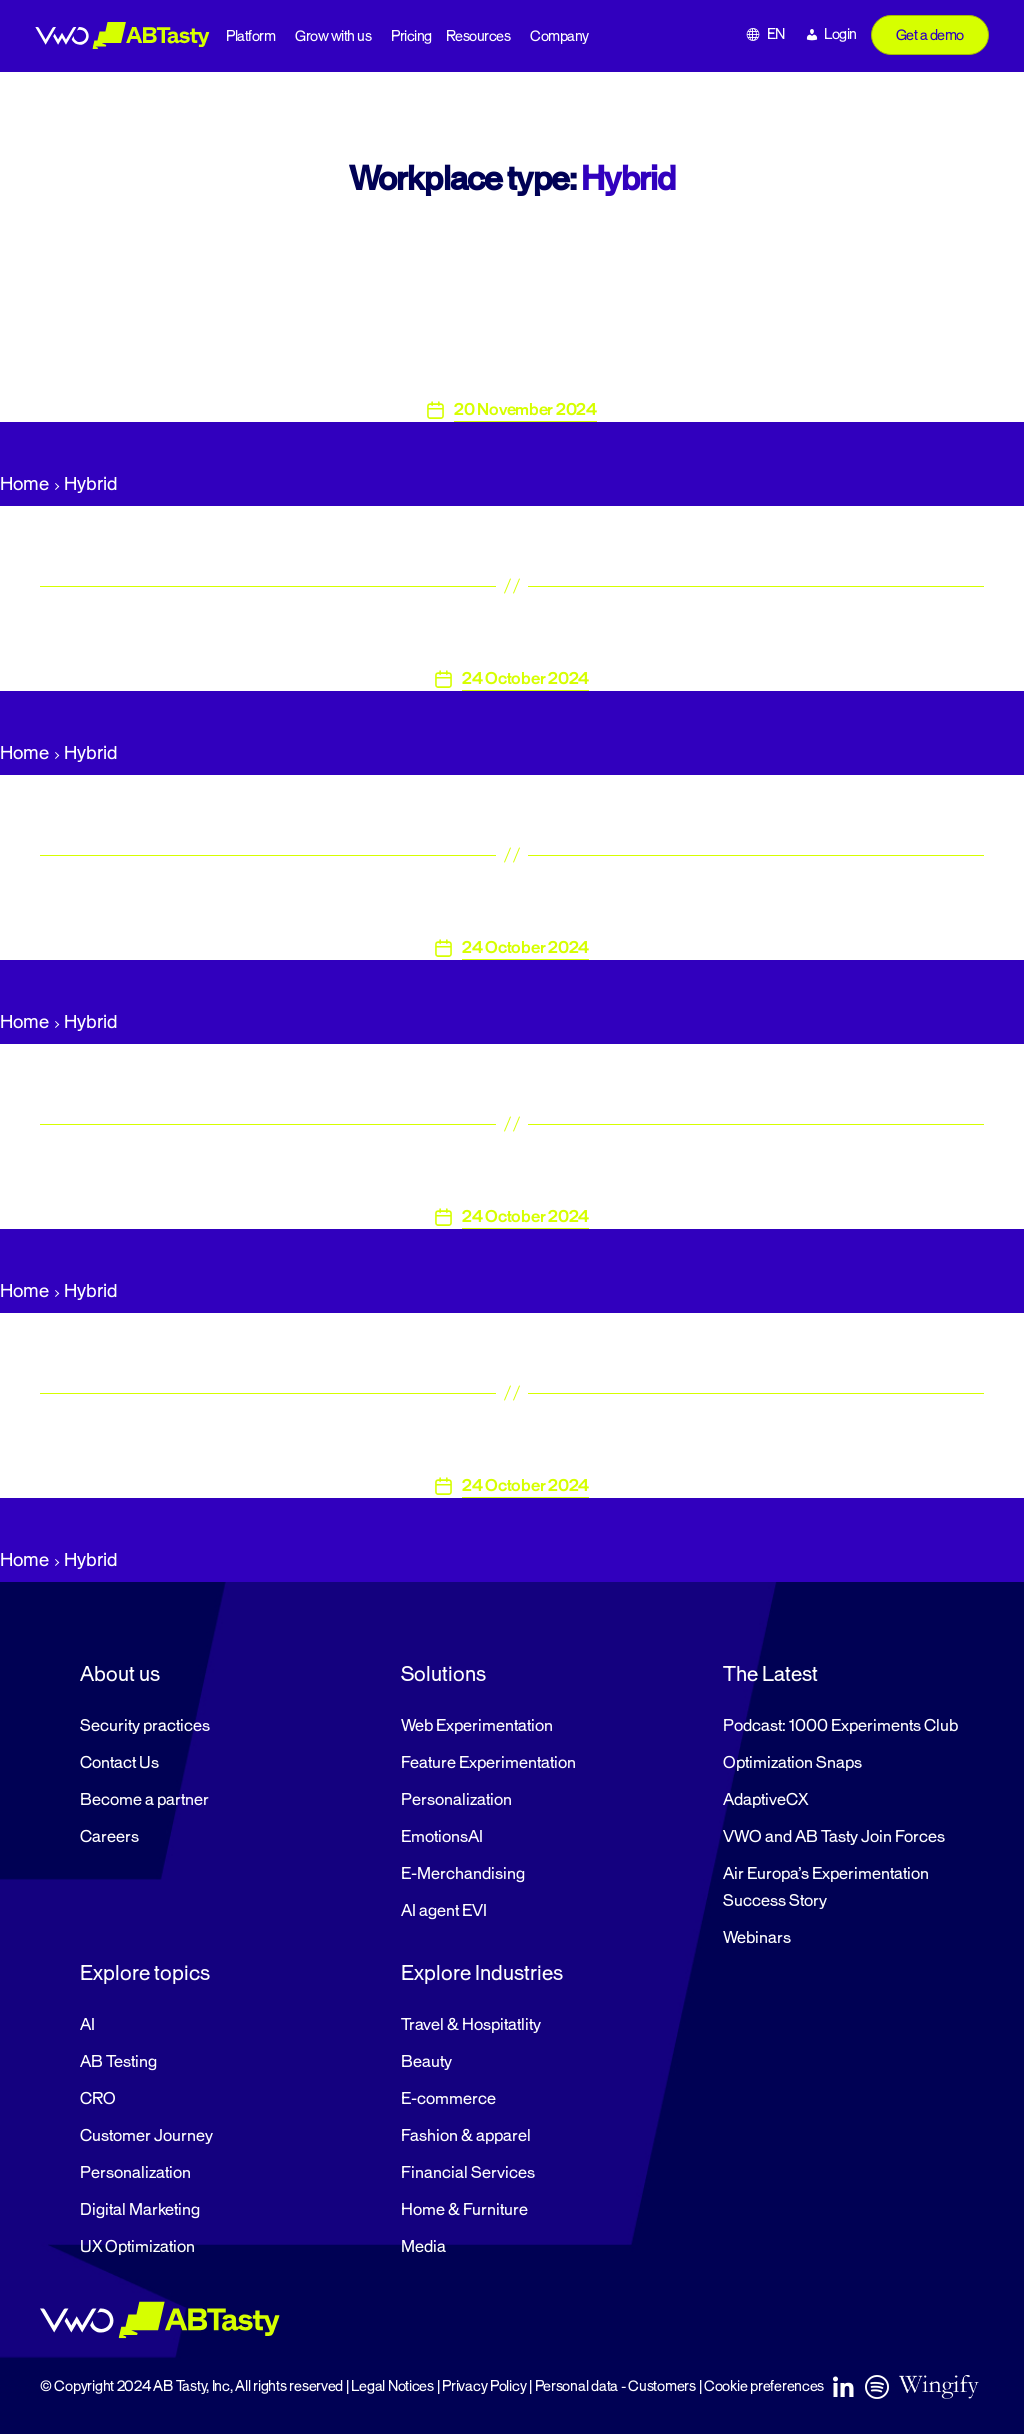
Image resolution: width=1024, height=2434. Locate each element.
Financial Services (468, 2173)
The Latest (770, 1674)
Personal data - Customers (615, 2386)
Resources (478, 36)
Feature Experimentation (488, 1763)
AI (87, 2025)
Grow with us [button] (333, 36)
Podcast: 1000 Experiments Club (840, 1726)
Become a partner (144, 1800)
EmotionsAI (442, 1837)
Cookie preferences (764, 2386)
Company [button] (559, 36)
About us (120, 1674)
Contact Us (119, 1763)
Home (24, 484)
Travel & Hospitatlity (471, 2025)
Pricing (411, 36)
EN (776, 34)
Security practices (145, 1726)
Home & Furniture (464, 2210)
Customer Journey (146, 2136)
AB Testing (118, 2062)
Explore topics (145, 1973)
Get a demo (930, 35)
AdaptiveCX (765, 1800)
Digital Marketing (140, 2210)
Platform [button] (250, 36)
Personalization (456, 1800)
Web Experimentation (477, 1726)
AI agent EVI (444, 1911)
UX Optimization (137, 2247)
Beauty (426, 2062)
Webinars (757, 1938)
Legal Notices (392, 2386)
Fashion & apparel (466, 2136)
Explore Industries (482, 1973)
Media (423, 2247)
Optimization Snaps (792, 1763)
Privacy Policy (484, 2386)
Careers (109, 1837)
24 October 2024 (525, 679)
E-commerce (448, 2099)
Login (840, 34)
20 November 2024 (525, 410)
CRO (98, 2099)
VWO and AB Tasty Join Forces (834, 1837)
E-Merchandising (463, 1874)
